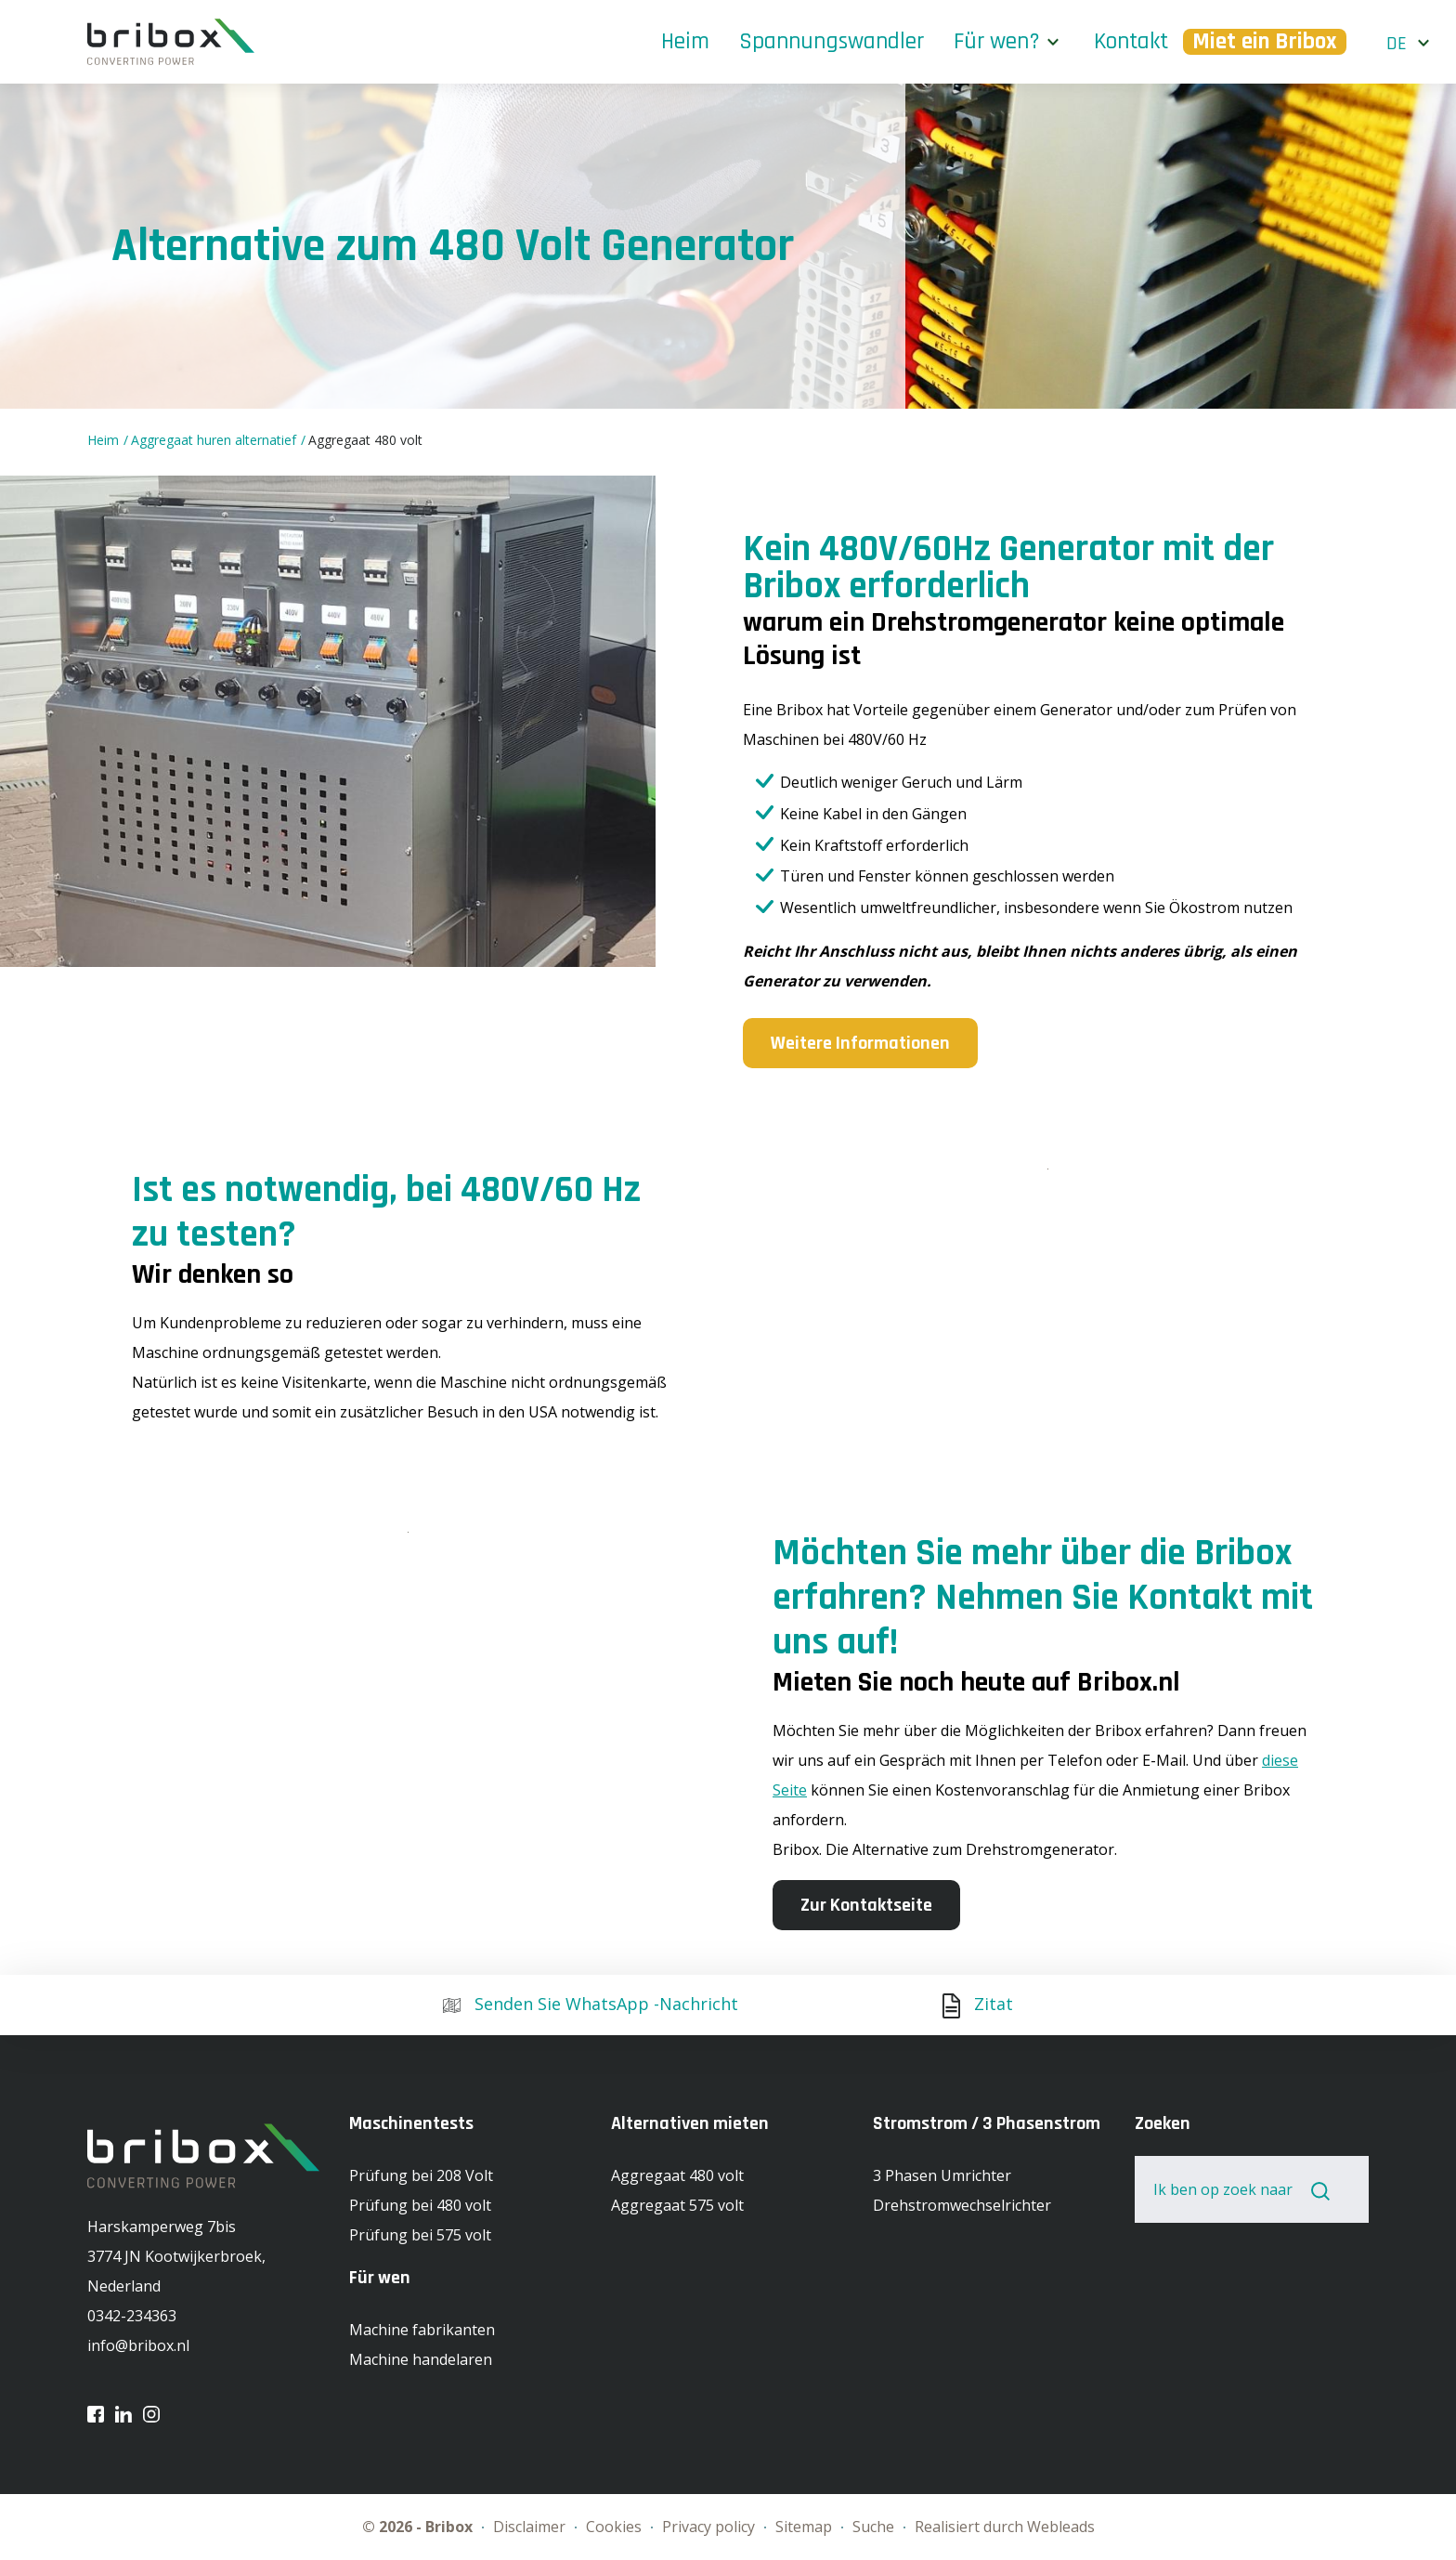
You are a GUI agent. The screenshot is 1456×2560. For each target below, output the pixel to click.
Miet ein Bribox (1264, 42)
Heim (685, 42)
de (1396, 44)
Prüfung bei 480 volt (420, 2205)
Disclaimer (531, 2526)
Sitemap (805, 2526)
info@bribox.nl (138, 2345)
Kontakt (1131, 42)
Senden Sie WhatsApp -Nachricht (590, 2003)
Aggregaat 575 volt (677, 2205)
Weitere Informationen (860, 1043)
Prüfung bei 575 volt (420, 2235)
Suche (875, 2526)
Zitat (977, 2003)
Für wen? (997, 42)
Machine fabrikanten (422, 2329)
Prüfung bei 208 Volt (421, 2175)
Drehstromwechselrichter (962, 2205)
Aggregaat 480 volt (365, 440)
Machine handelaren (420, 2359)
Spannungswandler (831, 42)
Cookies (615, 2526)
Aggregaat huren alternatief (215, 440)
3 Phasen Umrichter (942, 2175)
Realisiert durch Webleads (1005, 2526)
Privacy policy (710, 2526)
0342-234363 (131, 2315)
